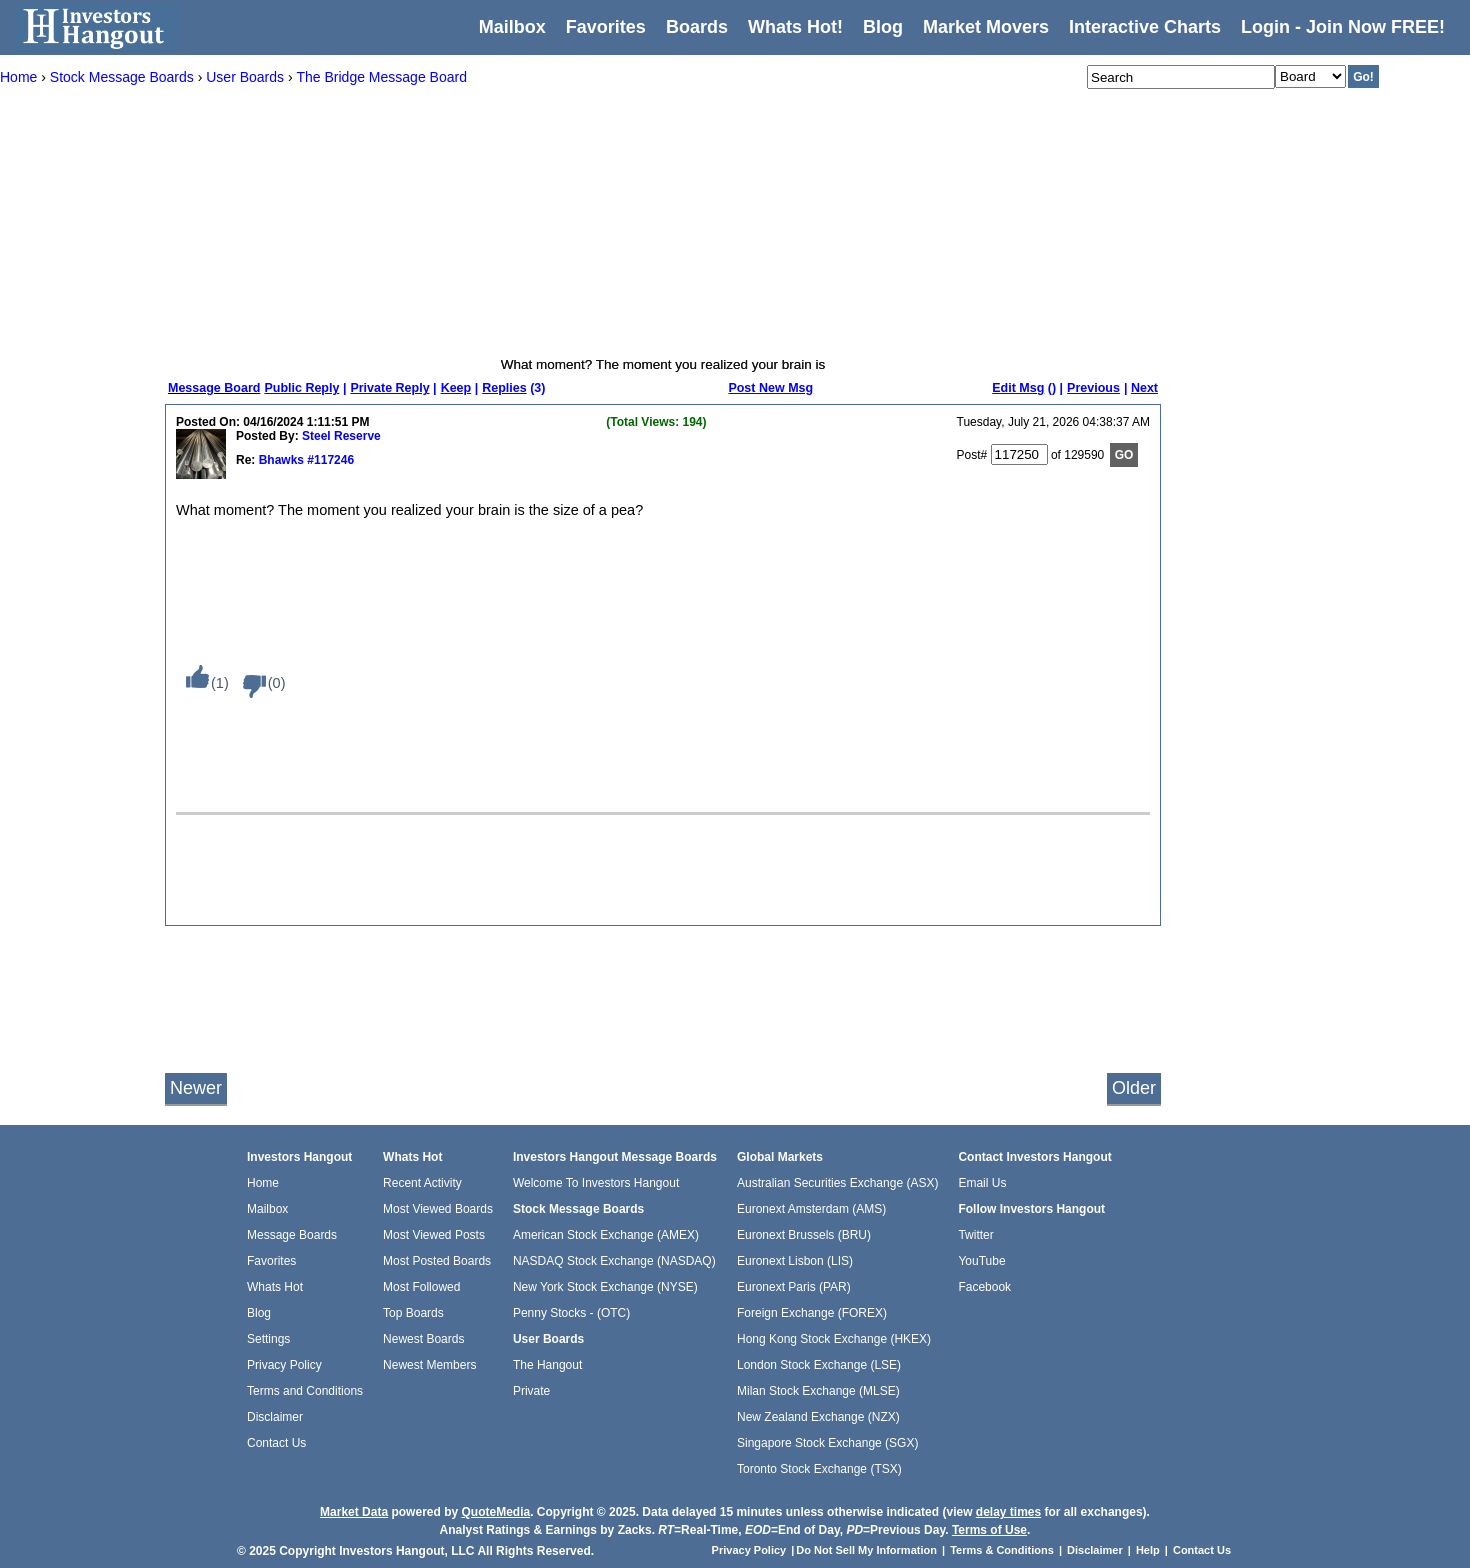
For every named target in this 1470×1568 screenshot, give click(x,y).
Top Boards (413, 1313)
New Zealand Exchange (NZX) (818, 1417)
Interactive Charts (1145, 27)
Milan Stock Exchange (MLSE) (818, 1391)
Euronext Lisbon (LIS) (795, 1261)
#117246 (329, 460)
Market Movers (986, 27)
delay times (1008, 1512)
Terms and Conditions (305, 1391)
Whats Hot (275, 1287)
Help (1148, 1550)
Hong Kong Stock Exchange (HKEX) (834, 1339)
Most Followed (421, 1287)
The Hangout (547, 1365)
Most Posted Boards (437, 1261)
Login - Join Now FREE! (1343, 27)
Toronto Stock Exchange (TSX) (819, 1469)
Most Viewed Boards (438, 1209)
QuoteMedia (495, 1512)
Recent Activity (422, 1183)
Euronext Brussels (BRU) (804, 1235)
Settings (268, 1339)
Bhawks (279, 460)
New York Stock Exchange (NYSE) (605, 1287)
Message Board (214, 388)
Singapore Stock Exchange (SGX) (827, 1443)
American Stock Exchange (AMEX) (606, 1235)
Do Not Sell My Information (868, 1550)
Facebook (984, 1287)
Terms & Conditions (1002, 1550)
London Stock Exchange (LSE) (819, 1365)
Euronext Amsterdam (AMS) (811, 1209)
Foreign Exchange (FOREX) (812, 1313)
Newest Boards (423, 1339)
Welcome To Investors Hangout (596, 1183)
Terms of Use (989, 1530)
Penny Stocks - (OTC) (571, 1313)
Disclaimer (275, 1417)
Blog (259, 1313)
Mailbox (512, 27)
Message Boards (292, 1235)
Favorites (606, 27)
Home (263, 1183)
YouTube (981, 1261)
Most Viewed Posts (434, 1235)
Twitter (975, 1235)
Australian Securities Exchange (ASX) (837, 1183)
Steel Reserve (341, 436)
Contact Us (276, 1443)
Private (531, 1391)
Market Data (354, 1512)
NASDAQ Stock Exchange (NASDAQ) (614, 1261)
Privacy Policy (284, 1365)
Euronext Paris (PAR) (794, 1287)
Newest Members (429, 1365)
